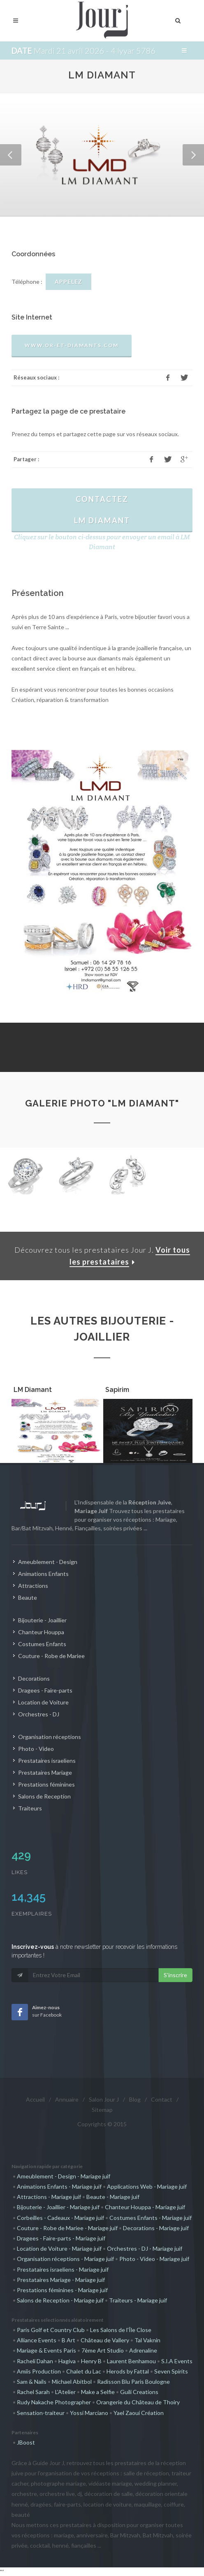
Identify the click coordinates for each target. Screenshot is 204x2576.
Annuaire (67, 2099)
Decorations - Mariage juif (156, 2227)
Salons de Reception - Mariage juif (60, 2300)
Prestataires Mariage (45, 1772)
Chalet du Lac (83, 2371)
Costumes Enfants (42, 1643)
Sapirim (117, 1390)
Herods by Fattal (128, 2371)
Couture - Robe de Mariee (51, 1655)
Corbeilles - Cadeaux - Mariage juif (60, 2217)
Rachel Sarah (33, 2391)
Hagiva (67, 2361)
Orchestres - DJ (38, 1714)
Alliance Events (36, 2340)
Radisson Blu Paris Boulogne (133, 2381)
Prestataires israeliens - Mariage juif (63, 2269)
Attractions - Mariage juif (49, 2196)
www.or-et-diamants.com (71, 345)
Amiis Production (39, 2371)
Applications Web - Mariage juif (147, 2186)
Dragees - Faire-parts (45, 1690)
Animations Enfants (43, 1573)
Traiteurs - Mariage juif (138, 2300)
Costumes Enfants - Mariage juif (150, 2217)
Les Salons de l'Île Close (120, 2329)
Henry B (91, 2361)
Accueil (35, 2099)
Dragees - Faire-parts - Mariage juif (61, 2238)
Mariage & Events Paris (46, 2350)
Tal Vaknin (147, 2340)
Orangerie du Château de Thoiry (138, 2402)
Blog (135, 2099)
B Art (68, 2340)
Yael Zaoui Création (139, 2412)
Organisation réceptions (49, 1736)
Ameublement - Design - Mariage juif (63, 2176)
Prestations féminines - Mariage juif (62, 2289)
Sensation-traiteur (41, 2412)
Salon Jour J (104, 2099)
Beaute (27, 1597)
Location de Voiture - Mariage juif (59, 2248)
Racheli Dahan (35, 2361)
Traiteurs (30, 1808)
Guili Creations (139, 2391)
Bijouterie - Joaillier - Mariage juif (58, 2206)
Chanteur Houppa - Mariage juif (145, 2206)
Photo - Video (36, 1748)
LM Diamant (33, 1390)
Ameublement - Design (47, 1561)
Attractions (33, 1585)
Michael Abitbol (72, 2381)
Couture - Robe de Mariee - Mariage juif (67, 2227)
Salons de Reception (44, 1796)
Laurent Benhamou (131, 2361)
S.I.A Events (176, 2361)
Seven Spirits (171, 2371)
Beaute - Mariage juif (112, 2196)
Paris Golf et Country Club (51, 2329)
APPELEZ (68, 281)
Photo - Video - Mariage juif (154, 2258)
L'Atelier (65, 2391)
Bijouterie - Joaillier (42, 1620)
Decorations (34, 1678)
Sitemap (102, 2109)
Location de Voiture (43, 1702)
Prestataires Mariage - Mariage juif (61, 2279)
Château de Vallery (105, 2340)
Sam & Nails (31, 2381)
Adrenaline (143, 2350)
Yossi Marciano (89, 2412)
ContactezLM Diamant (102, 509)
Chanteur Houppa (41, 1631)
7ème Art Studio (102, 2350)
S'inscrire (175, 1974)
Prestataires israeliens (47, 1760)
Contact (161, 2099)
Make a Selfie (98, 2391)
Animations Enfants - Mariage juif (59, 2186)
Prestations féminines (46, 1784)
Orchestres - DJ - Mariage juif (144, 2248)
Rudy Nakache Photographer (54, 2402)
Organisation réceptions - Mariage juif (65, 2258)
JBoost (26, 2442)
